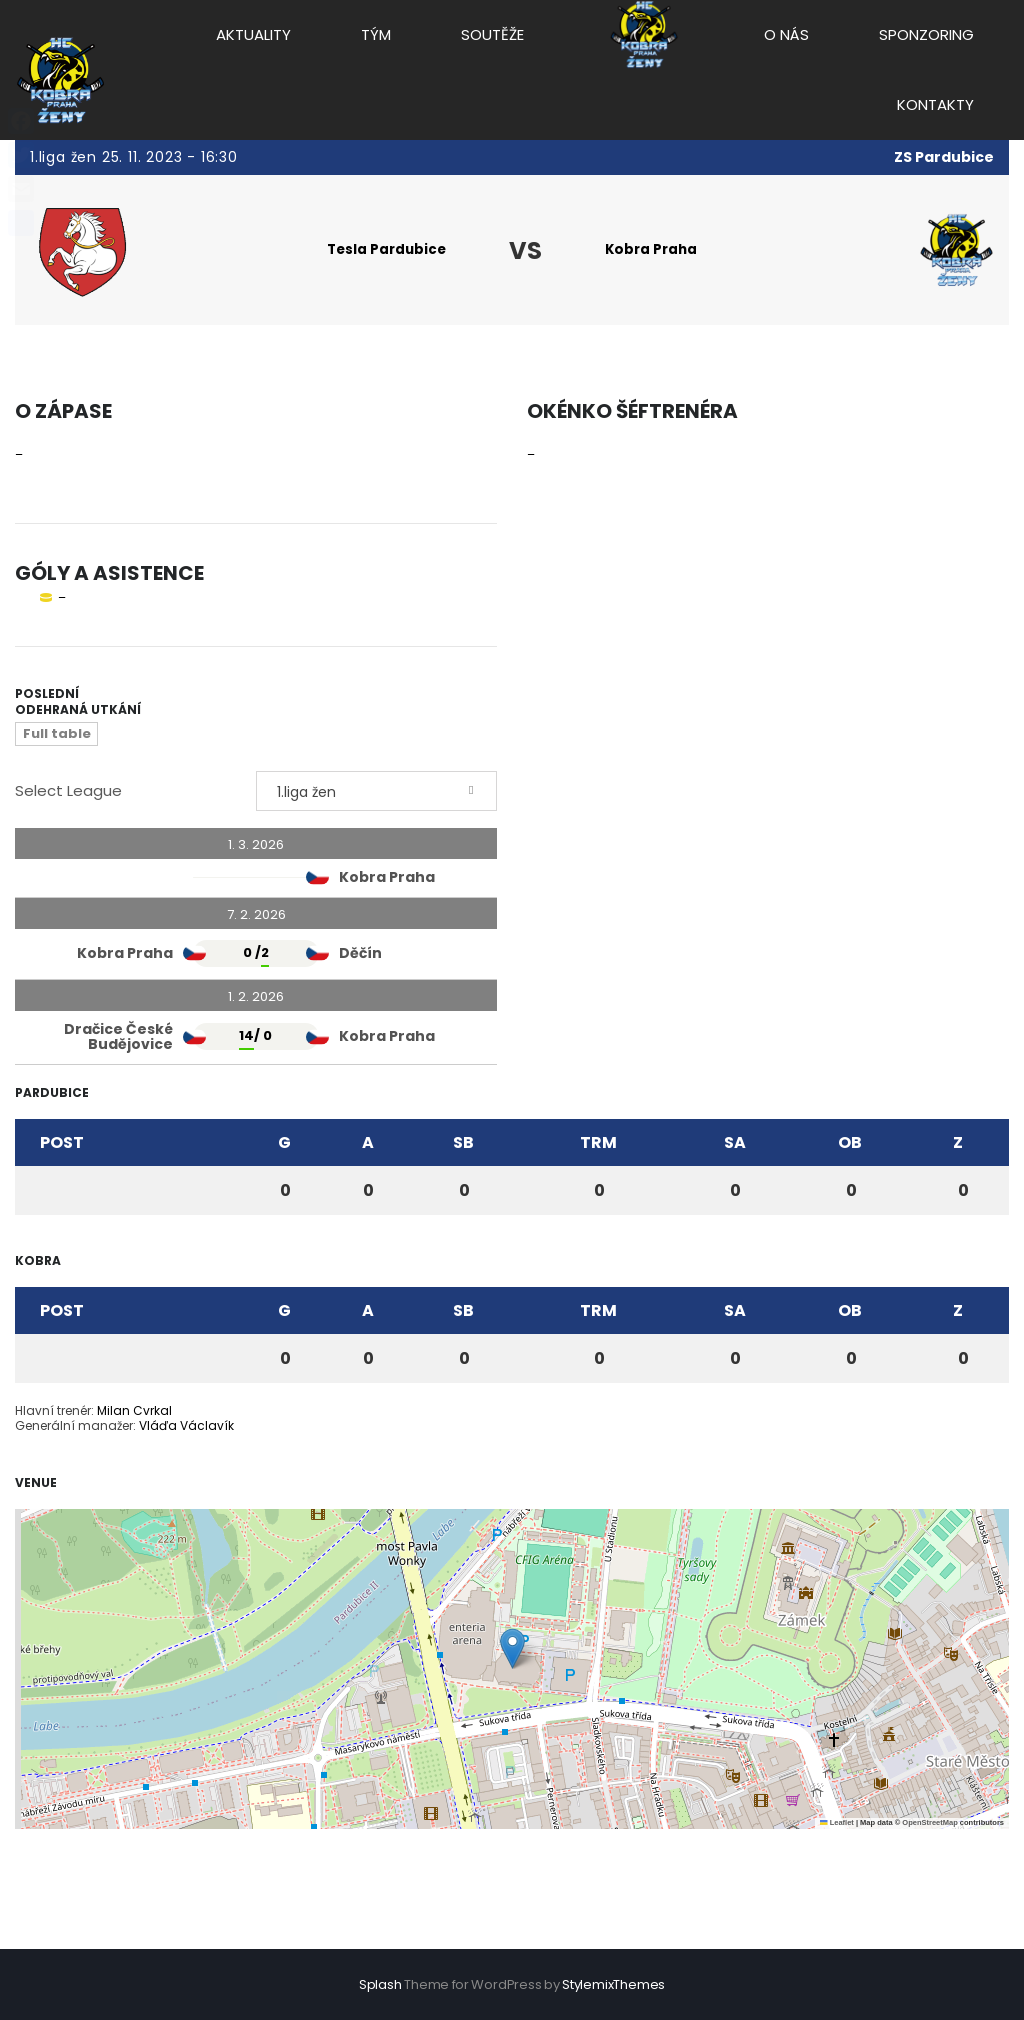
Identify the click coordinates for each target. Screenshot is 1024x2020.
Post (62, 1143)
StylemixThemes (613, 1984)
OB (850, 1143)
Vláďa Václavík (186, 1426)
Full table (57, 734)
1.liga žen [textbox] (306, 793)
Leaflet (837, 1823)
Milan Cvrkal (134, 1411)
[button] (512, 1649)
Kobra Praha (654, 249)
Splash (380, 1984)
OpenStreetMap (929, 1823)
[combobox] (376, 792)
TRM (598, 1143)
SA (735, 1143)
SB (463, 1143)
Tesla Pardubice (382, 249)
